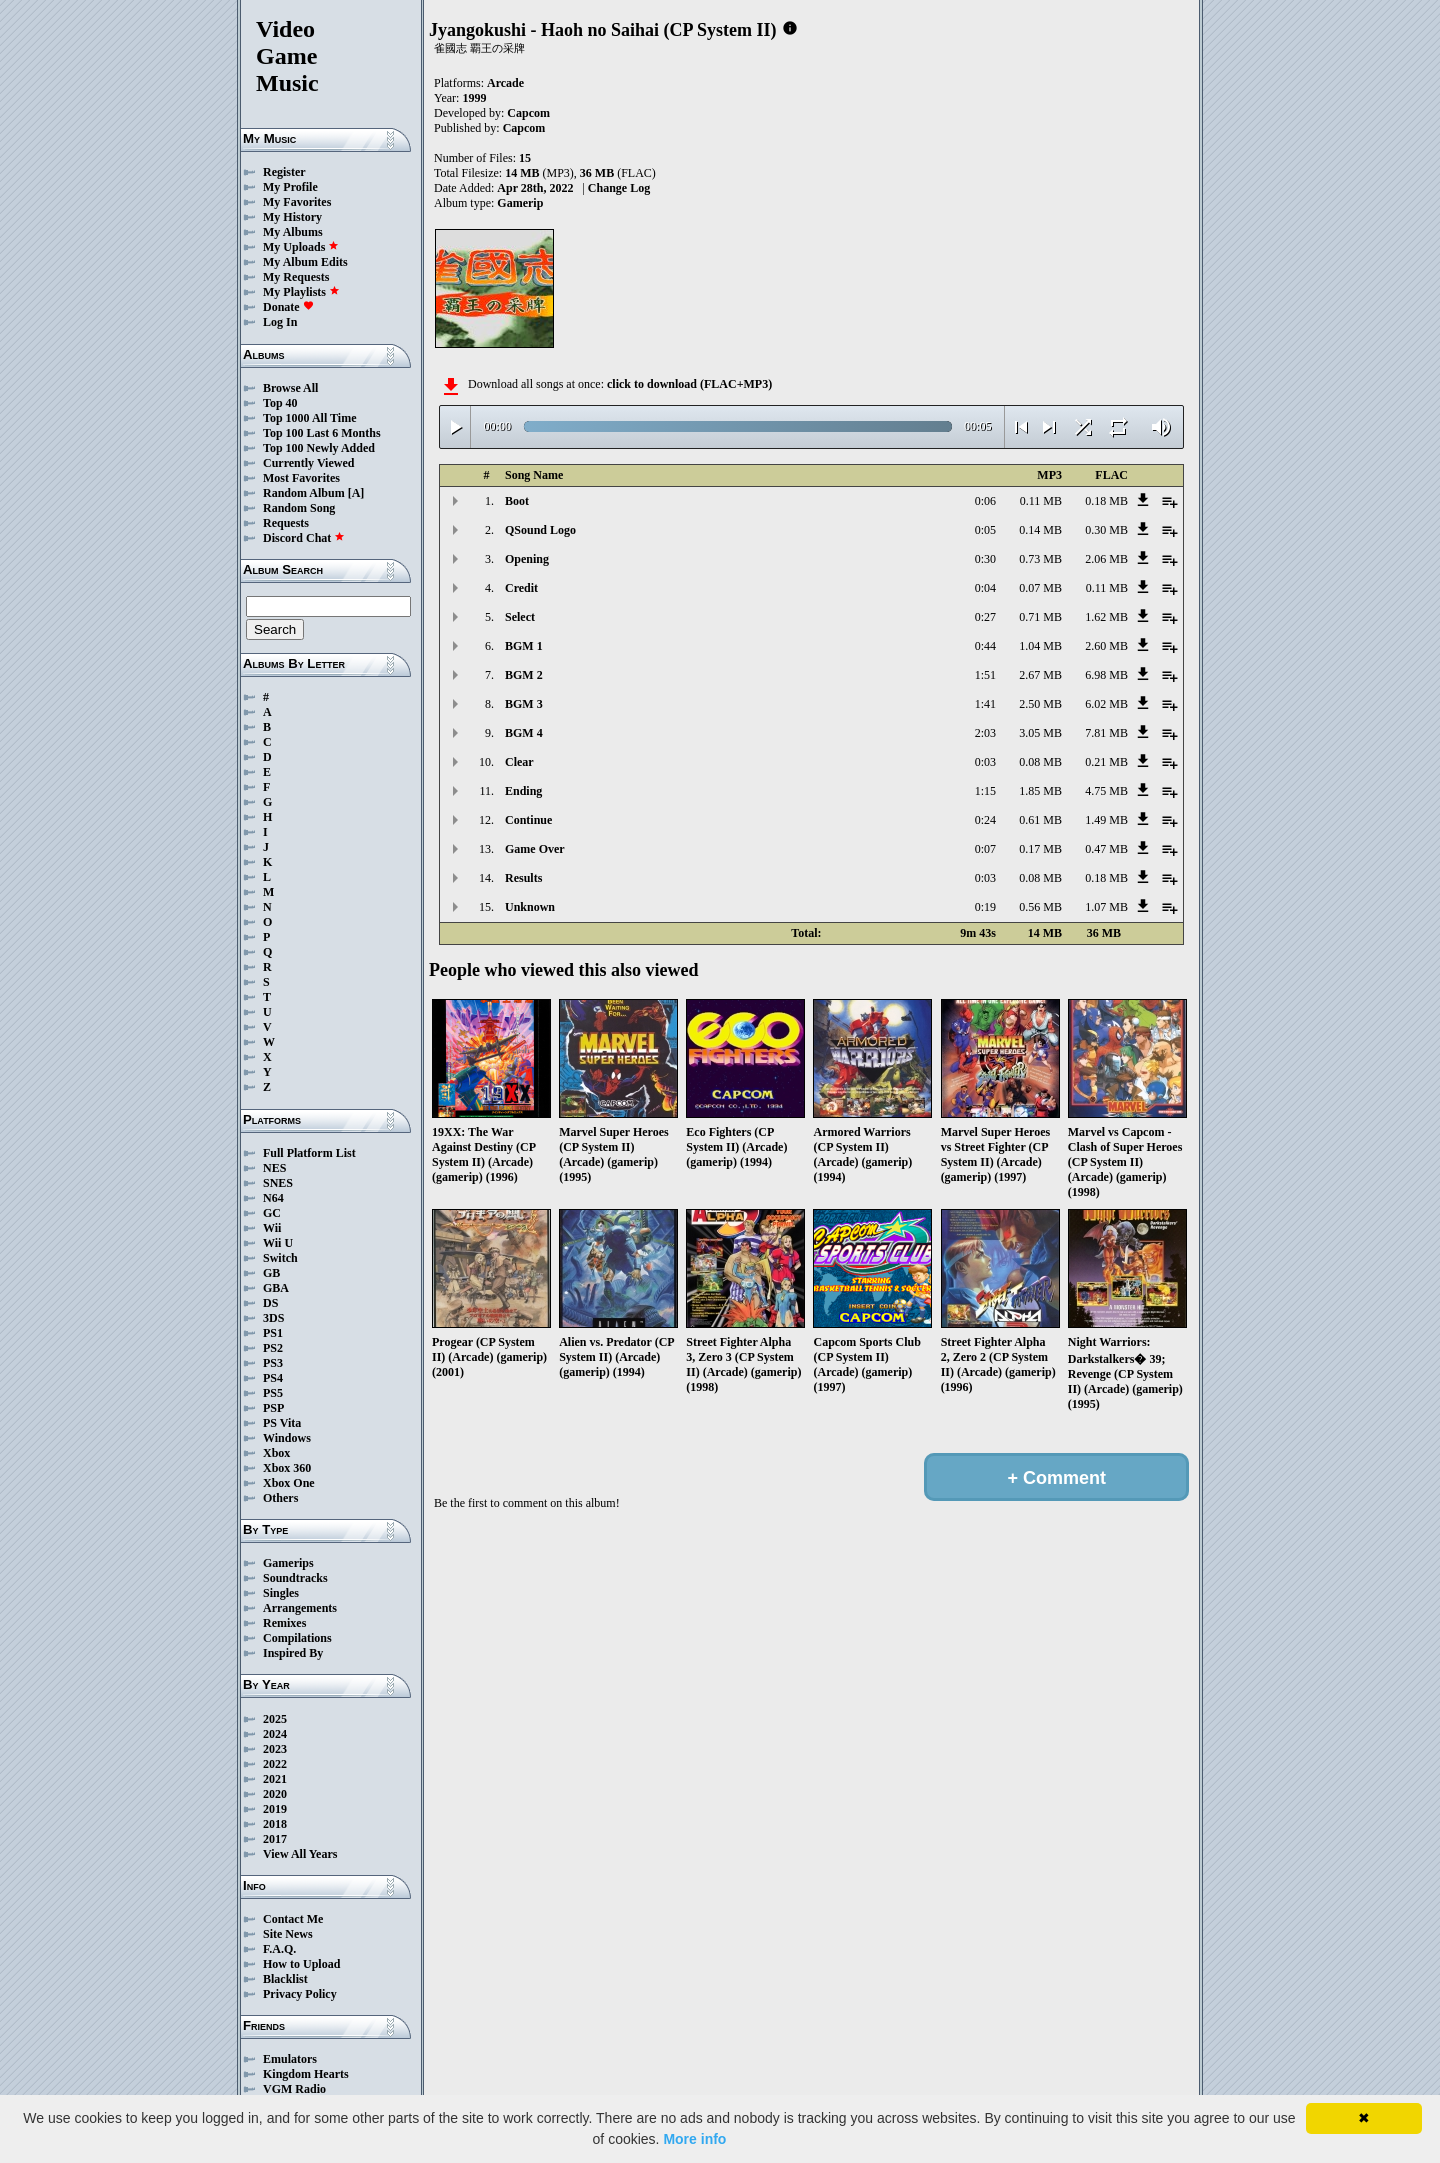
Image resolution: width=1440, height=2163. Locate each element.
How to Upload (301, 1964)
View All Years (300, 1854)
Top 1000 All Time (309, 418)
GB (271, 1273)
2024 (275, 1734)
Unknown (530, 907)
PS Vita (282, 1423)
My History (292, 217)
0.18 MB (1106, 501)
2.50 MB (1040, 704)
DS (270, 1303)
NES (274, 1168)
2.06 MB (1106, 559)
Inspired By (293, 1653)
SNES (278, 1183)
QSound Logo (540, 530)
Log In (280, 322)
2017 (275, 1839)
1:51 (985, 675)
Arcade (505, 83)
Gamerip (520, 203)
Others (280, 1498)
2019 (275, 1809)
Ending (523, 791)
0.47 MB (1106, 849)
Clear (519, 762)
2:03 (985, 733)
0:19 (985, 907)
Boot (517, 501)
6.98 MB (1106, 675)
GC (272, 1213)
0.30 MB (1106, 530)
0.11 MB (1041, 501)
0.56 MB (1040, 907)
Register (284, 172)
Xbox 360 (287, 1468)
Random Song (299, 508)
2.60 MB (1106, 646)
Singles (281, 1593)
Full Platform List (309, 1153)
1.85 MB (1040, 791)
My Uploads (301, 247)
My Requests (296, 277)
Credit (521, 588)
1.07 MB (1106, 907)
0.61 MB (1040, 820)
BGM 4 (524, 733)
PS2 (273, 1348)
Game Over (535, 849)
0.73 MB (1040, 559)
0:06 (985, 501)
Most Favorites (301, 478)
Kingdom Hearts (306, 2074)
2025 (275, 1719)
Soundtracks (295, 1578)
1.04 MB (1040, 646)
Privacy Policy (300, 1994)
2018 (275, 1824)
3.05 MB (1040, 733)
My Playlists (301, 292)
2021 (275, 1779)
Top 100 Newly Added (319, 448)
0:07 (985, 849)
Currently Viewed (308, 463)
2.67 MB (1040, 675)
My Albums (293, 232)
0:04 (985, 588)
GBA (276, 1288)
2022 (275, 1764)
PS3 (273, 1363)
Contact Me (293, 1919)
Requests (286, 523)
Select (520, 617)
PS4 (273, 1378)
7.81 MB (1106, 733)
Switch (280, 1258)
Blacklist (285, 1979)
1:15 (985, 791)
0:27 (985, 617)
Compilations (297, 1638)
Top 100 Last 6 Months (322, 433)
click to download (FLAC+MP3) (689, 384)
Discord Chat (304, 538)
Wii (272, 1228)
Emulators (290, 2059)
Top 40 (280, 403)
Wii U (278, 1243)
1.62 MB (1106, 617)
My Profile (290, 187)
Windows (287, 1438)
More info (694, 2139)
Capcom (528, 113)
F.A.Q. (279, 1949)
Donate (288, 307)
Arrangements (300, 1608)
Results (523, 878)
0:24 (985, 820)
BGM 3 (524, 704)
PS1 (273, 1333)
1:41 (985, 704)
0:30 (985, 559)
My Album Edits (305, 262)
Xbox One (289, 1483)
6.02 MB (1106, 704)
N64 (273, 1198)
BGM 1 (524, 646)
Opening (527, 559)
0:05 (985, 530)
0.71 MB (1040, 617)
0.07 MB (1040, 588)
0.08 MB (1040, 762)
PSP (273, 1408)
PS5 (273, 1393)
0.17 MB (1040, 849)
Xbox (276, 1453)
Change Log (619, 188)
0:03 (985, 762)
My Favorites (297, 202)
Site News (288, 1934)
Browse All (290, 388)
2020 (275, 1794)
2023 (275, 1749)
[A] (356, 493)
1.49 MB (1106, 820)
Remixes (284, 1623)
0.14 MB (1040, 530)
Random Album (304, 493)
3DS (273, 1318)
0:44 (985, 646)
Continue (528, 820)
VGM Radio (294, 2089)
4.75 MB (1106, 791)
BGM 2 (524, 675)
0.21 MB (1106, 762)
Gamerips (288, 1563)
